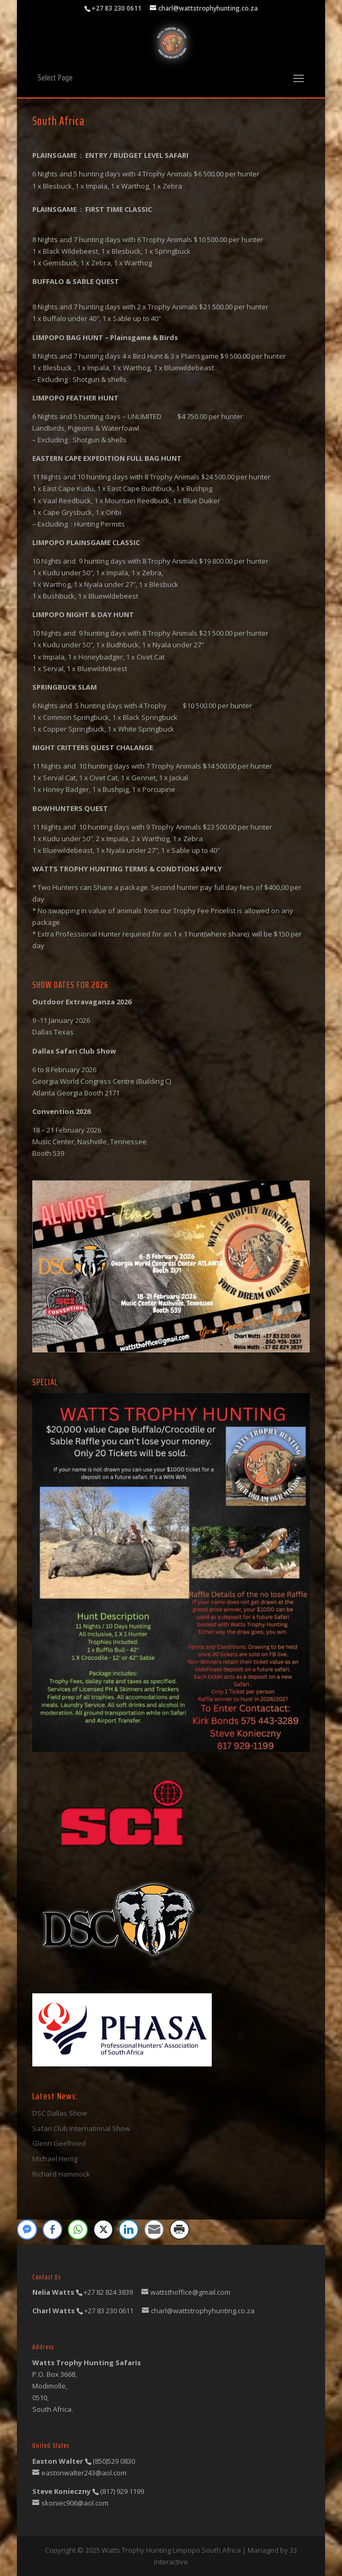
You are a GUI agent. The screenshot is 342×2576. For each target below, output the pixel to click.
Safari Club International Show (81, 2128)
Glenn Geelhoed (59, 2143)
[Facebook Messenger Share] (27, 2230)
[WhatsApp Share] (78, 2230)
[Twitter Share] (103, 2230)
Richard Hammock (61, 2174)
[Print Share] (179, 2230)
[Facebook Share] (52, 2230)
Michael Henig (54, 2158)
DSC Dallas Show (59, 2113)
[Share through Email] (154, 2230)
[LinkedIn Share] (129, 2230)
